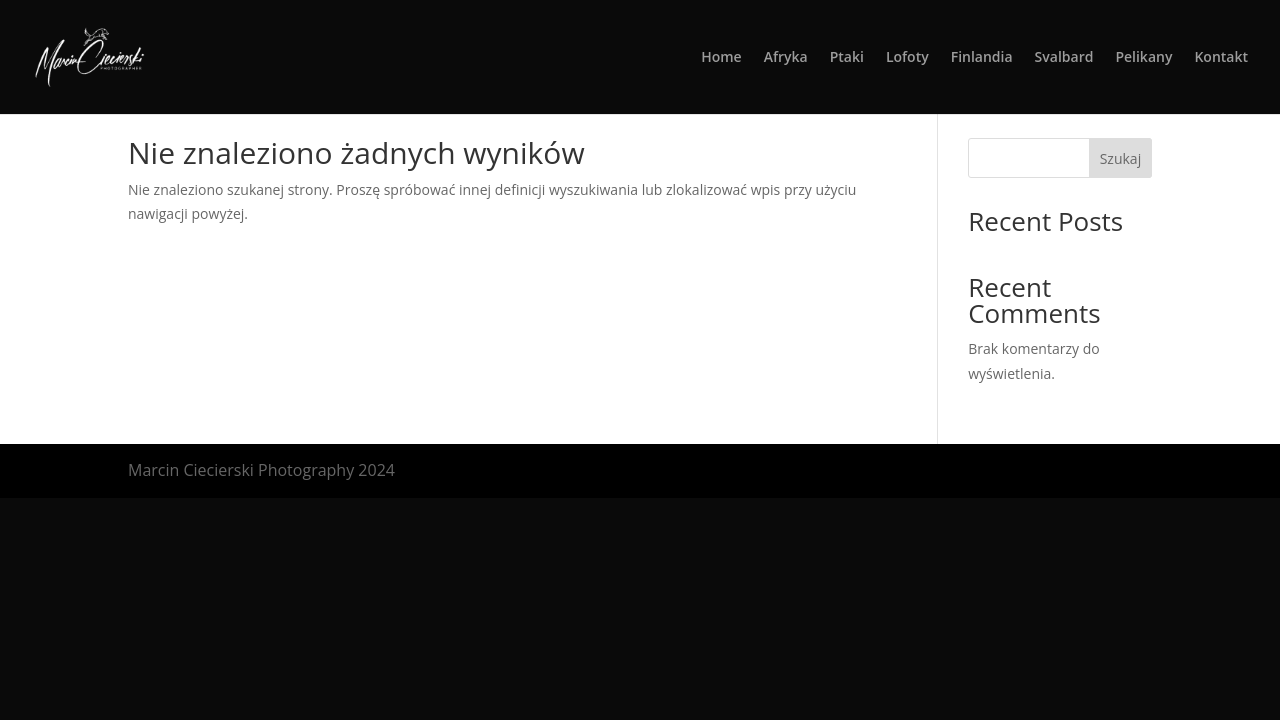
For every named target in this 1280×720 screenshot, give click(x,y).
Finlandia (982, 58)
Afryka (786, 58)
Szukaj (1121, 158)
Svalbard (1064, 58)
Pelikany (1143, 58)
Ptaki (847, 58)
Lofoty (907, 58)
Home (721, 58)
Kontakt (1221, 58)
